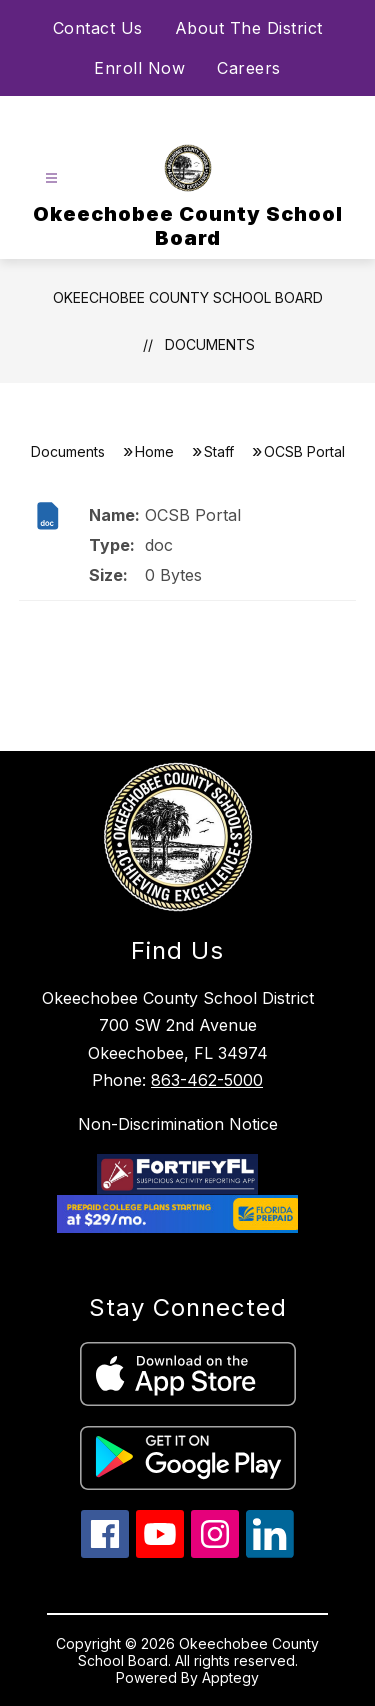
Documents (210, 344)
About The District (249, 28)
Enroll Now (139, 68)
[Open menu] (51, 178)
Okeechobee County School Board (188, 297)
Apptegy (230, 1677)
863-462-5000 (207, 1080)
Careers (249, 68)
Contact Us (98, 28)
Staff (219, 451)
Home (154, 451)
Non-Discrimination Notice (178, 1124)
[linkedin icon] (270, 1552)
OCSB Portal (193, 515)
